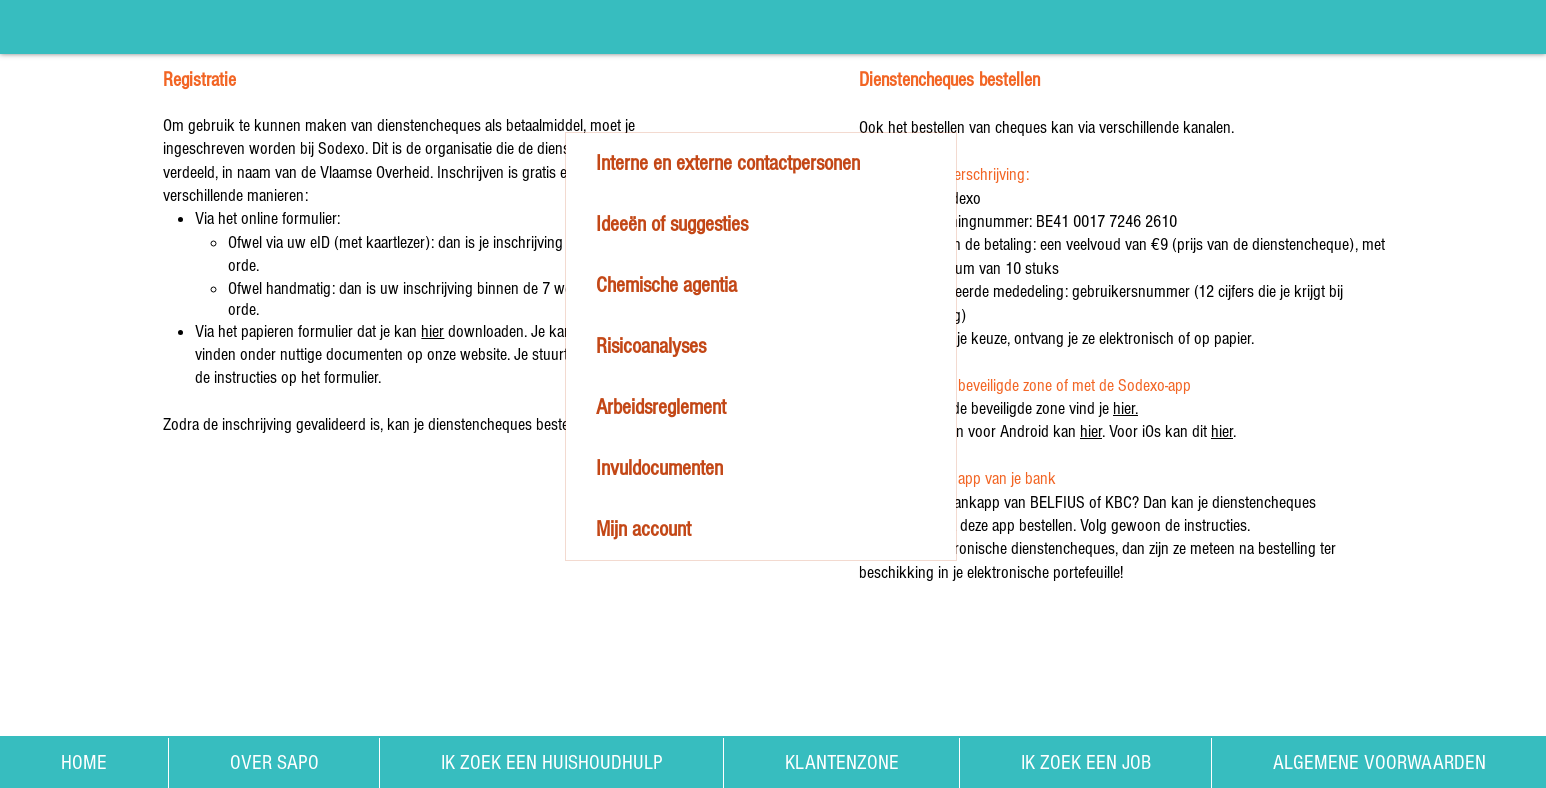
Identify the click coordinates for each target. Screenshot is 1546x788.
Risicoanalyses (651, 346)
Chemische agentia (666, 285)
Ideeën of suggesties (672, 224)
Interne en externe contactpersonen (728, 163)
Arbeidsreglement (661, 407)
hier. (1125, 408)
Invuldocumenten (659, 468)
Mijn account (643, 529)
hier (432, 331)
